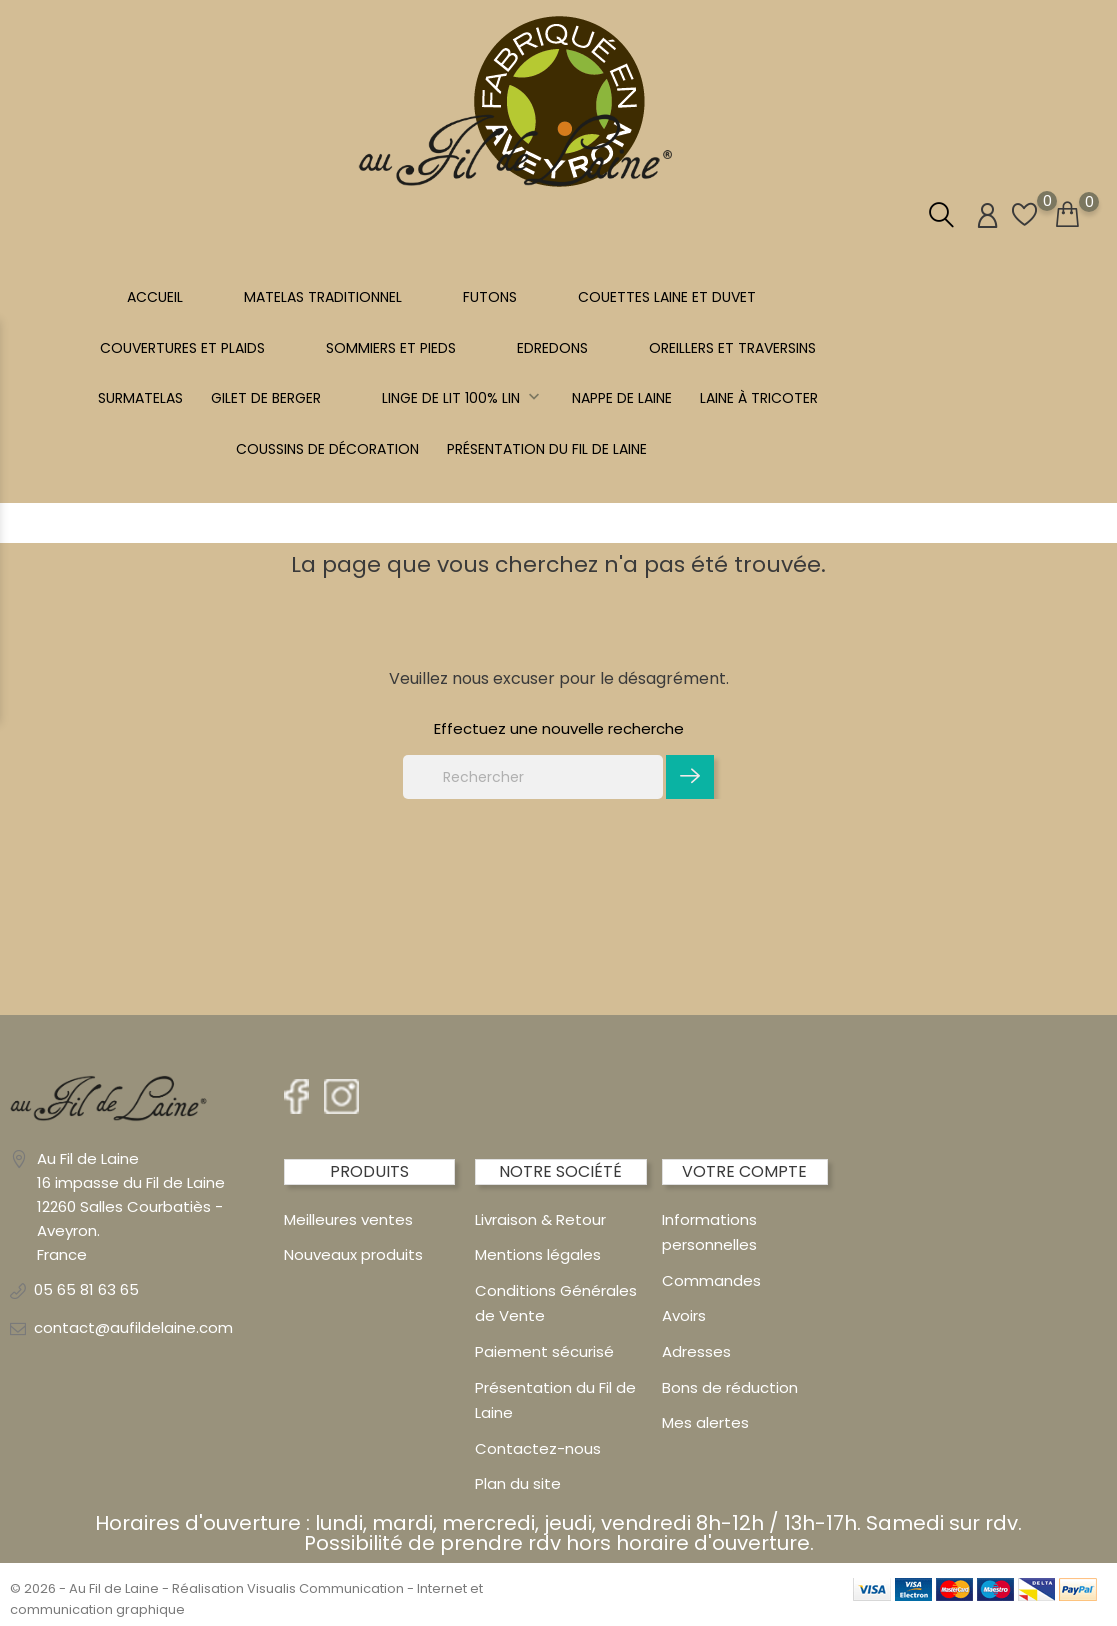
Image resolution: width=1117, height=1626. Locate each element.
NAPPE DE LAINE (622, 398)
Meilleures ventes (348, 1219)
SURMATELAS (140, 398)
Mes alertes (705, 1422)
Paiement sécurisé (544, 1351)
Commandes (711, 1280)
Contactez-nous (538, 1448)
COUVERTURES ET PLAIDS (182, 348)
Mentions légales (538, 1254)
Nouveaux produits (353, 1254)
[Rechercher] (533, 777)
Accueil (155, 297)
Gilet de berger (266, 398)
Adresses (696, 1351)
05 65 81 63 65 (86, 1289)
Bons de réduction (730, 1387)
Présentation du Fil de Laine (547, 449)
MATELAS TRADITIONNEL (323, 297)
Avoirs (684, 1315)
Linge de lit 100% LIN (463, 398)
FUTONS (490, 297)
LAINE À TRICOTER (759, 398)
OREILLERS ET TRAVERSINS (732, 348)
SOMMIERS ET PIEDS (391, 348)
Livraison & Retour (540, 1219)
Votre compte (744, 1171)
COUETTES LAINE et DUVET (667, 297)
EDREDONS (552, 348)
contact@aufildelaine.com (133, 1327)
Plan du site (518, 1483)
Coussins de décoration (327, 449)
